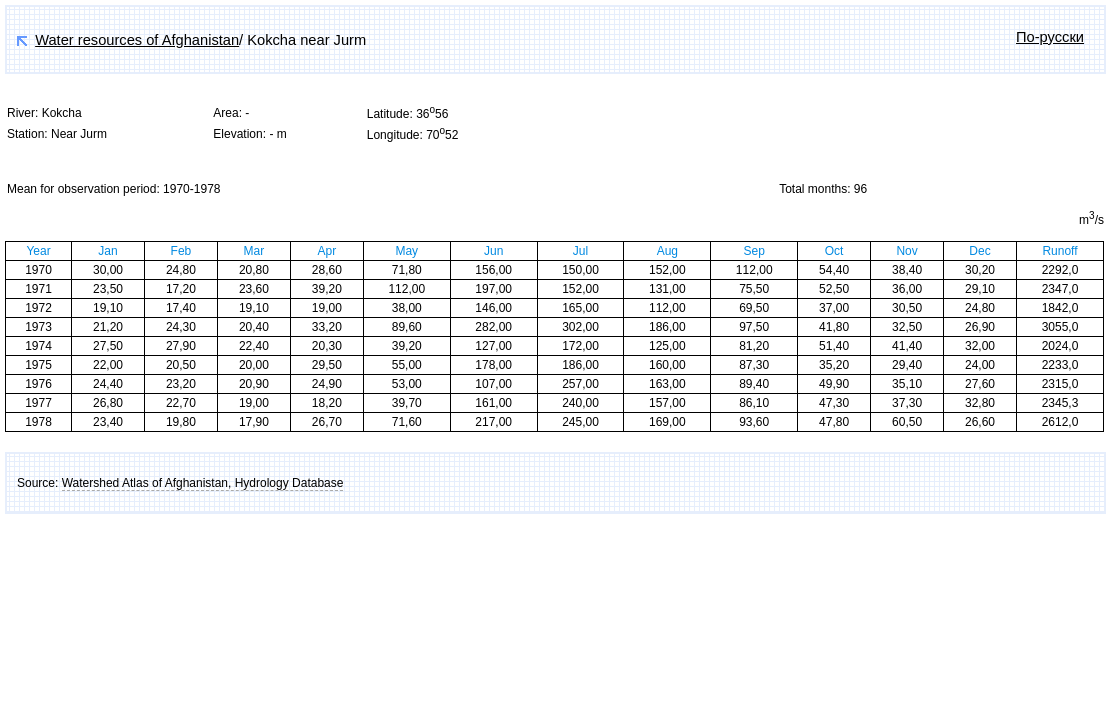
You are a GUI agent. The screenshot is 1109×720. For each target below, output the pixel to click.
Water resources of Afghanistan (137, 40)
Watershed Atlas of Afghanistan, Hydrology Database (203, 483)
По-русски (1050, 37)
